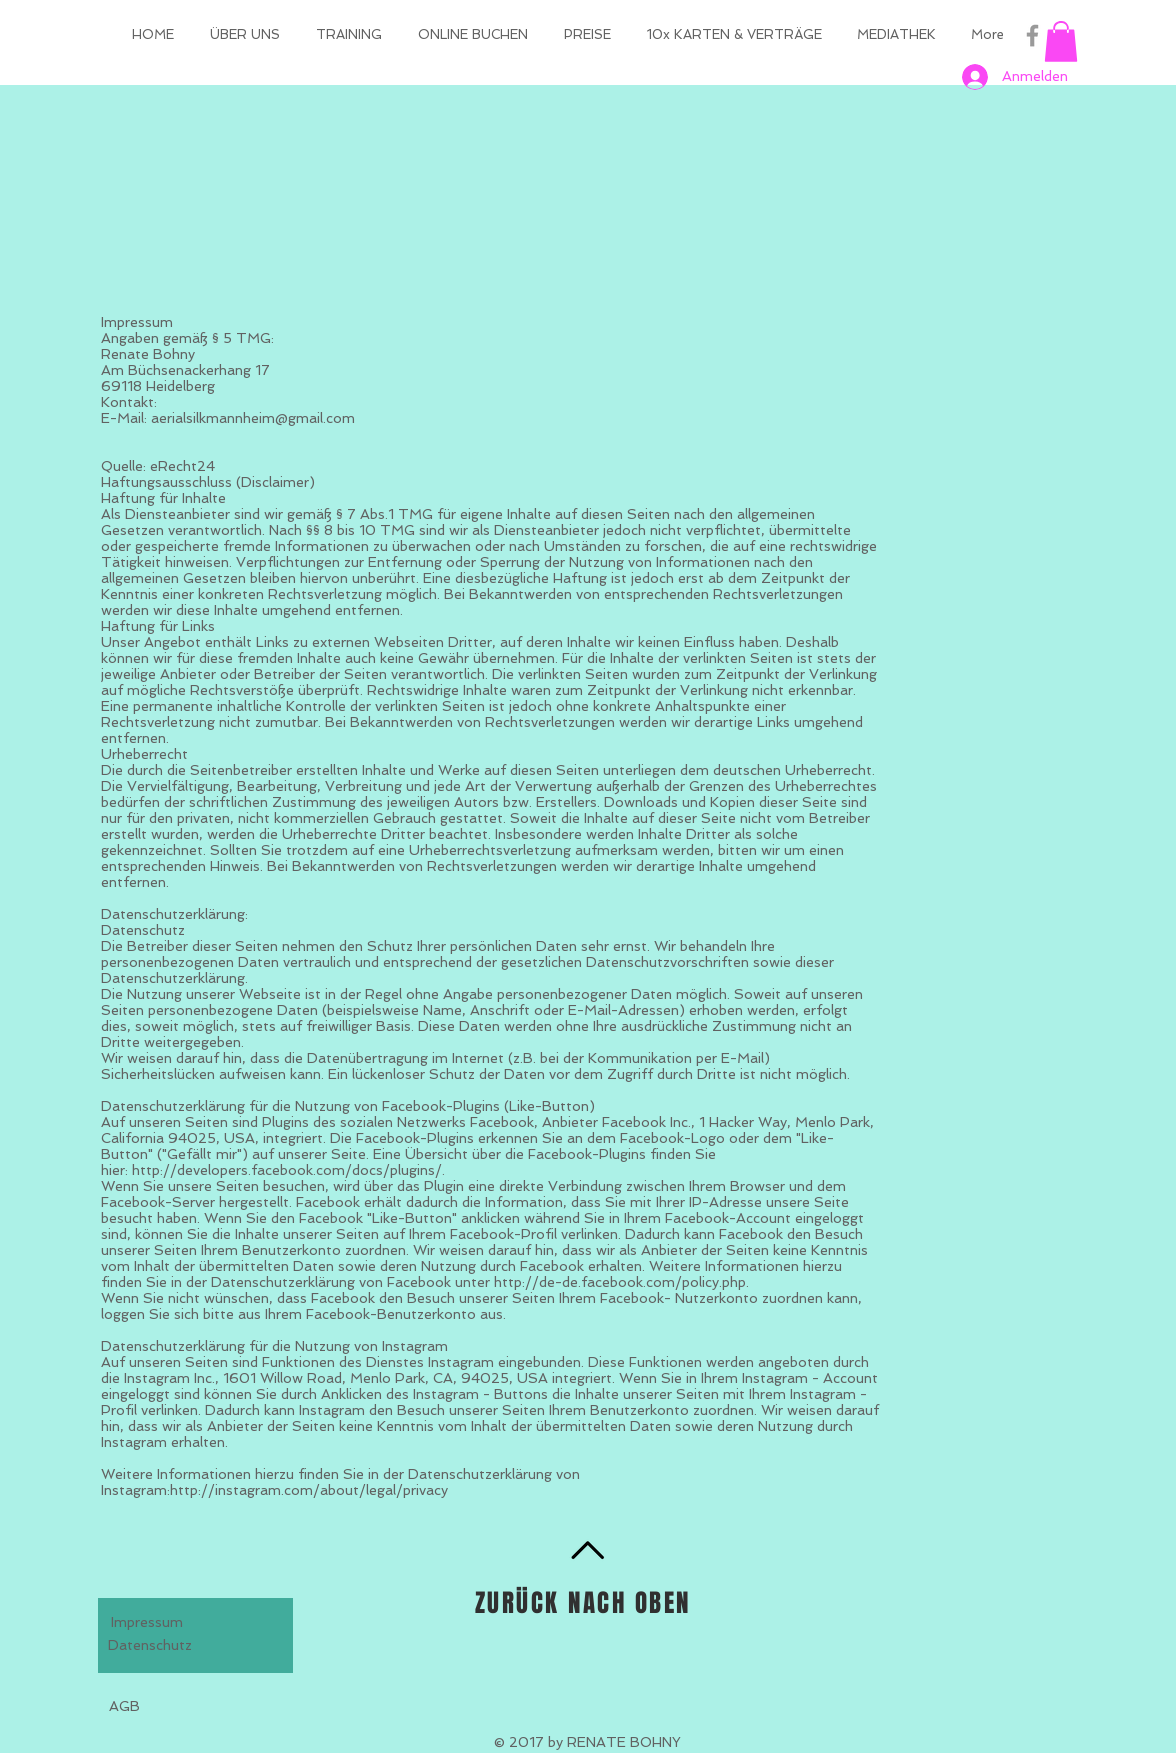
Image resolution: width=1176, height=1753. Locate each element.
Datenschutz (150, 1645)
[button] (1061, 41)
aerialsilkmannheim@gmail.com (253, 418)
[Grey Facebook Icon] (1032, 35)
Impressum (147, 1622)
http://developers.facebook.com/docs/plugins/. (288, 1170)
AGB (124, 1706)
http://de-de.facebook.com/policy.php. (621, 1282)
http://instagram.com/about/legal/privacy (309, 1490)
